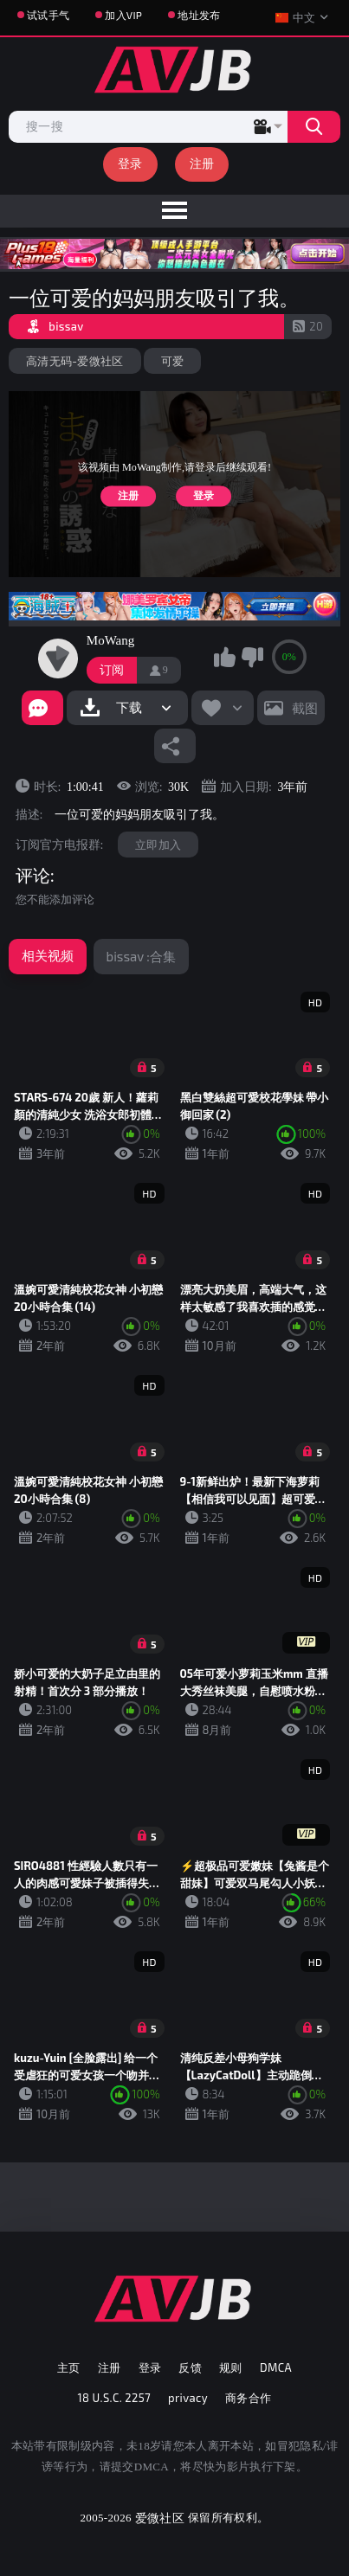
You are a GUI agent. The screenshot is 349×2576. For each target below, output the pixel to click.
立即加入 (158, 844)
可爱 (172, 361)
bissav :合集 (141, 956)
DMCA (276, 2367)
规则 (230, 2367)
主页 (69, 2367)
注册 (202, 163)
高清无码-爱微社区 (75, 361)
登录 (130, 163)
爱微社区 (159, 2517)
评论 (33, 875)
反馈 (190, 2367)
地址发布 (199, 15)
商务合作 (248, 2398)
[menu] (174, 211)
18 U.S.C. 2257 (115, 2398)
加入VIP (123, 15)
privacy (188, 2398)
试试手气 (48, 15)
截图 (305, 708)
